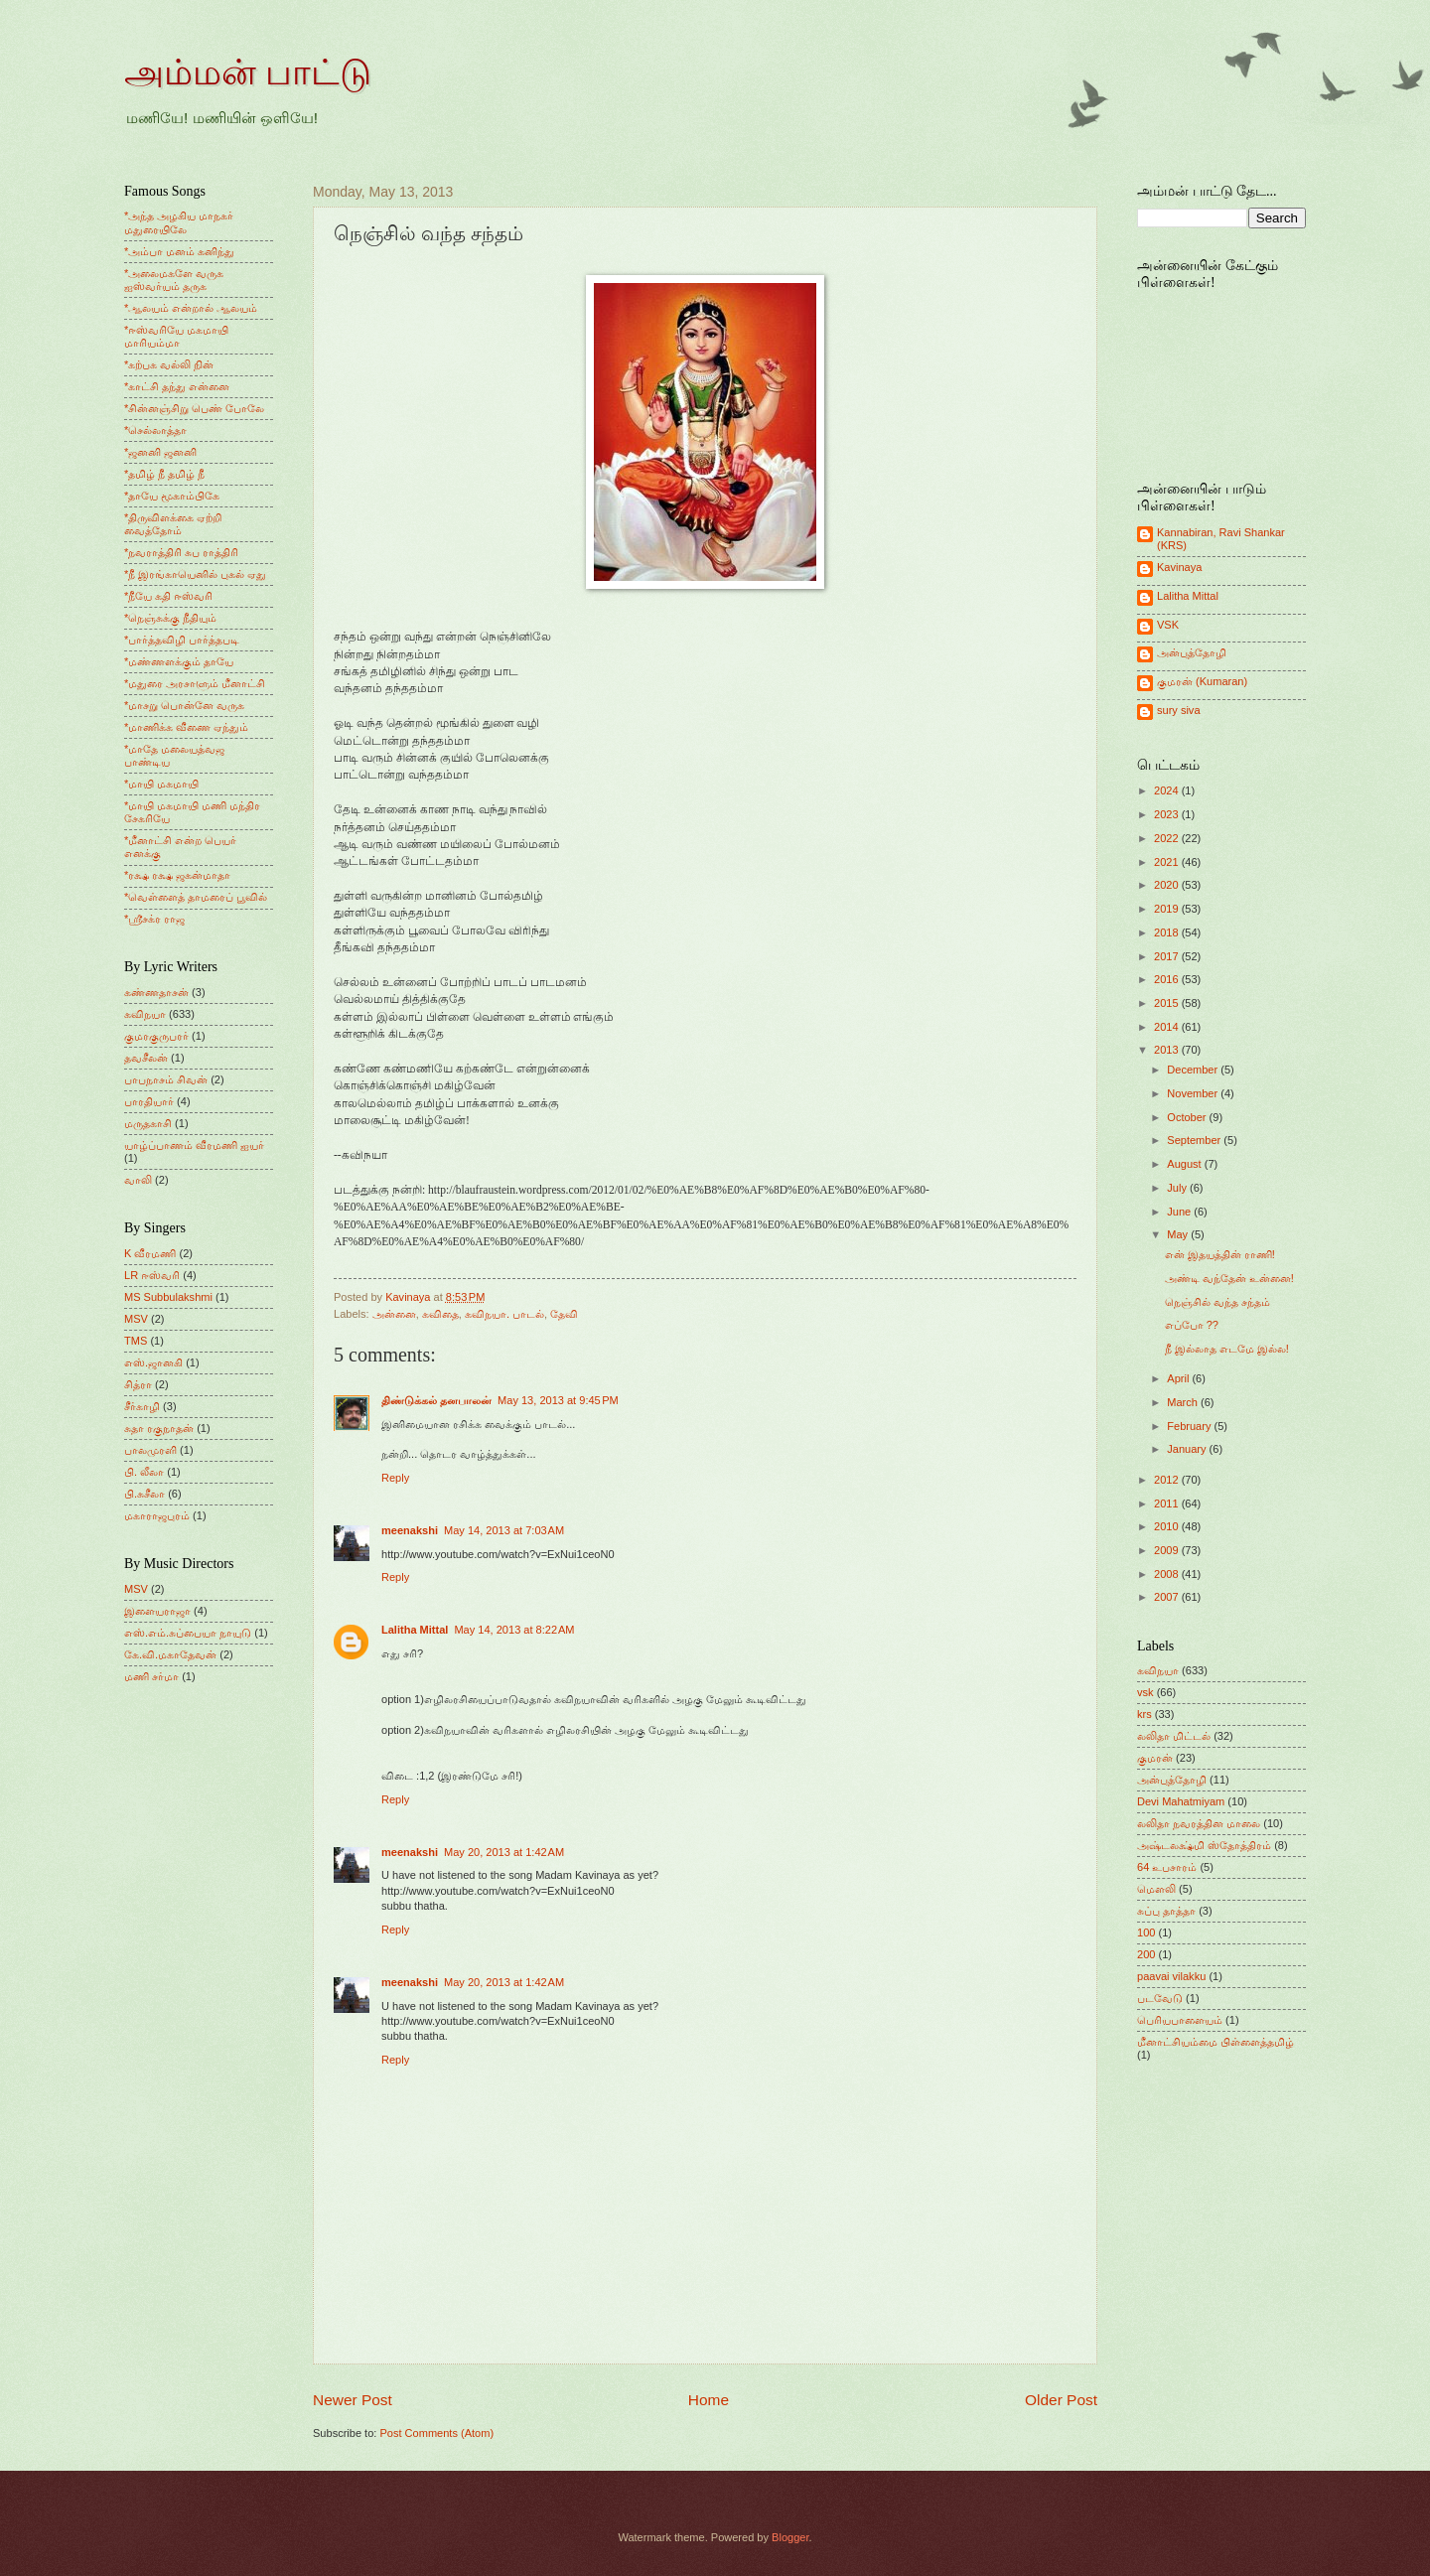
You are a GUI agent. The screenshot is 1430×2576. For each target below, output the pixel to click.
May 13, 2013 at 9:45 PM (558, 1400)
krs (1144, 1714)
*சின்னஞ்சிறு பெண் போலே (194, 408)
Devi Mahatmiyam (1180, 1801)
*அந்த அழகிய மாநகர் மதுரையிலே (178, 222)
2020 (1168, 885)
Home (708, 2399)
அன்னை (394, 1314)
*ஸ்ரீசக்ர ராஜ (154, 919)
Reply (395, 1478)
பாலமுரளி (150, 1450)
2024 (1168, 790)
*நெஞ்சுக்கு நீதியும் (170, 618)
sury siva (1179, 710)
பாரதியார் (149, 1101)
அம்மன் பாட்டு (247, 72)
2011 (1168, 1503)
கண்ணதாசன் (156, 992)
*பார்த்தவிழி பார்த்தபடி (181, 639)
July (1178, 1188)
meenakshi (409, 1530)
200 (1146, 1954)
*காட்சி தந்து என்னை (176, 386)
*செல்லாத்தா (155, 430)
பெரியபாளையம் (1179, 2020)
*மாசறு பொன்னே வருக (184, 705)
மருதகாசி (148, 1123)
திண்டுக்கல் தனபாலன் (436, 1400)
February (1190, 1426)
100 (1146, 1932)
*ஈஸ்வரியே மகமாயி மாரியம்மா (176, 336)
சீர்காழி (142, 1406)
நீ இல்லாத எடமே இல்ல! (1227, 1349)
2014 (1168, 1027)
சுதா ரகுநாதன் (159, 1428)
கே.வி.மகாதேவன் (170, 1654)
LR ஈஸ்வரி (152, 1275)
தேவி (564, 1314)
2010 (1168, 1526)
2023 (1168, 814)
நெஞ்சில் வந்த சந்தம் (1217, 1302)
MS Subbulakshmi (168, 1297)
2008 (1168, 1574)
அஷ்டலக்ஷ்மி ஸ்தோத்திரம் (1204, 1845)
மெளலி (1156, 1889)
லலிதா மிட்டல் (1174, 1736)
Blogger (790, 2537)
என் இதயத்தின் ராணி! (1220, 1254)
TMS (135, 1341)
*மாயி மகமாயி (161, 783)
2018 (1168, 932)
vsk (1145, 1692)
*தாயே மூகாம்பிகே (171, 495)
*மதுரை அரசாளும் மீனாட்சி (194, 683)
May (1179, 1234)
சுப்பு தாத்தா (1166, 1911)
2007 (1168, 1597)
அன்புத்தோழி (1191, 652)
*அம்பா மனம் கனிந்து (179, 251)
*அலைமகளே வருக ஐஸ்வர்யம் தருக (173, 279)
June (1180, 1211)
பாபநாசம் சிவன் (166, 1079)
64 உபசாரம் (1167, 1867)
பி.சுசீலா (144, 1494)
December (1193, 1069)
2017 (1168, 956)
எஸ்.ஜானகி (153, 1362)
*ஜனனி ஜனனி (160, 452)
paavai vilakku (1171, 1976)
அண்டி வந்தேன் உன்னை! (1229, 1278)
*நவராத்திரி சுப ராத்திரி (181, 552)
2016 (1168, 979)
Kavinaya (1179, 567)
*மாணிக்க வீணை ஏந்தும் (186, 727)
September (1195, 1140)
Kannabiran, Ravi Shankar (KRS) (1221, 538)
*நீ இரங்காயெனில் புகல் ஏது (195, 574)
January (1188, 1449)
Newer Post (352, 2399)
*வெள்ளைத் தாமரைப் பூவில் (195, 897)
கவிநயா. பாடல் (504, 1314)
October (1188, 1117)
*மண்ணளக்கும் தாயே (178, 661)
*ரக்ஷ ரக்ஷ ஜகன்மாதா (177, 875)
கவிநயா (145, 1014)
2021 (1168, 862)
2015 (1168, 1003)
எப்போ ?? (1191, 1325)
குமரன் (1155, 1758)
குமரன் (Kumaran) (1202, 681)
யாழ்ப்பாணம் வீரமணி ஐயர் (194, 1145)
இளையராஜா (157, 1611)
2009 (1168, 1550)
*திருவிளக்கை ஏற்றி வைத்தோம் (172, 523)
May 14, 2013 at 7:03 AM (504, 1530)
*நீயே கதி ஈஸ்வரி (168, 596)
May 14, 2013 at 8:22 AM (514, 1630)
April (1179, 1378)
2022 (1168, 838)
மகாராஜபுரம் (157, 1515)
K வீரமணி (150, 1253)
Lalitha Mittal (414, 1630)
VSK (1168, 625)
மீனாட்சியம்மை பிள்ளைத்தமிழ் (1215, 2042)
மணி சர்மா (151, 1676)
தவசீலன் (146, 1058)
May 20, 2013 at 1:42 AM (504, 1852)
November (1193, 1093)
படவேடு (1160, 1998)
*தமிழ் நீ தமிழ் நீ (165, 474)
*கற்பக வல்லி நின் (169, 364)
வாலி (138, 1180)
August (1185, 1164)
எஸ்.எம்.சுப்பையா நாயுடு (187, 1633)
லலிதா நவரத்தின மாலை (1198, 1823)
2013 (1168, 1050)
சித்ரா (138, 1384)
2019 (1168, 909)
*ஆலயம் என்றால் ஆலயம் (190, 308)
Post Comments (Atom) (436, 2433)
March (1184, 1402)
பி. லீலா (144, 1472)
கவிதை (440, 1314)
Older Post (1061, 2399)
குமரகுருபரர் (156, 1036)
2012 (1168, 1480)
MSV (136, 1319)
